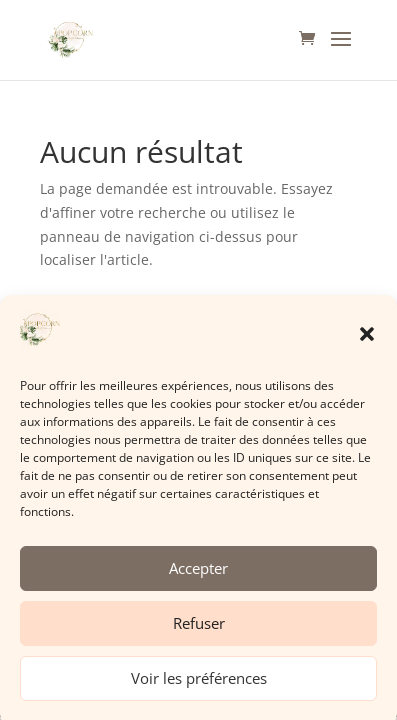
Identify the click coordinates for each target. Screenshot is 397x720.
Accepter (198, 575)
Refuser (199, 630)
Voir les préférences (199, 685)
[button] (367, 340)
